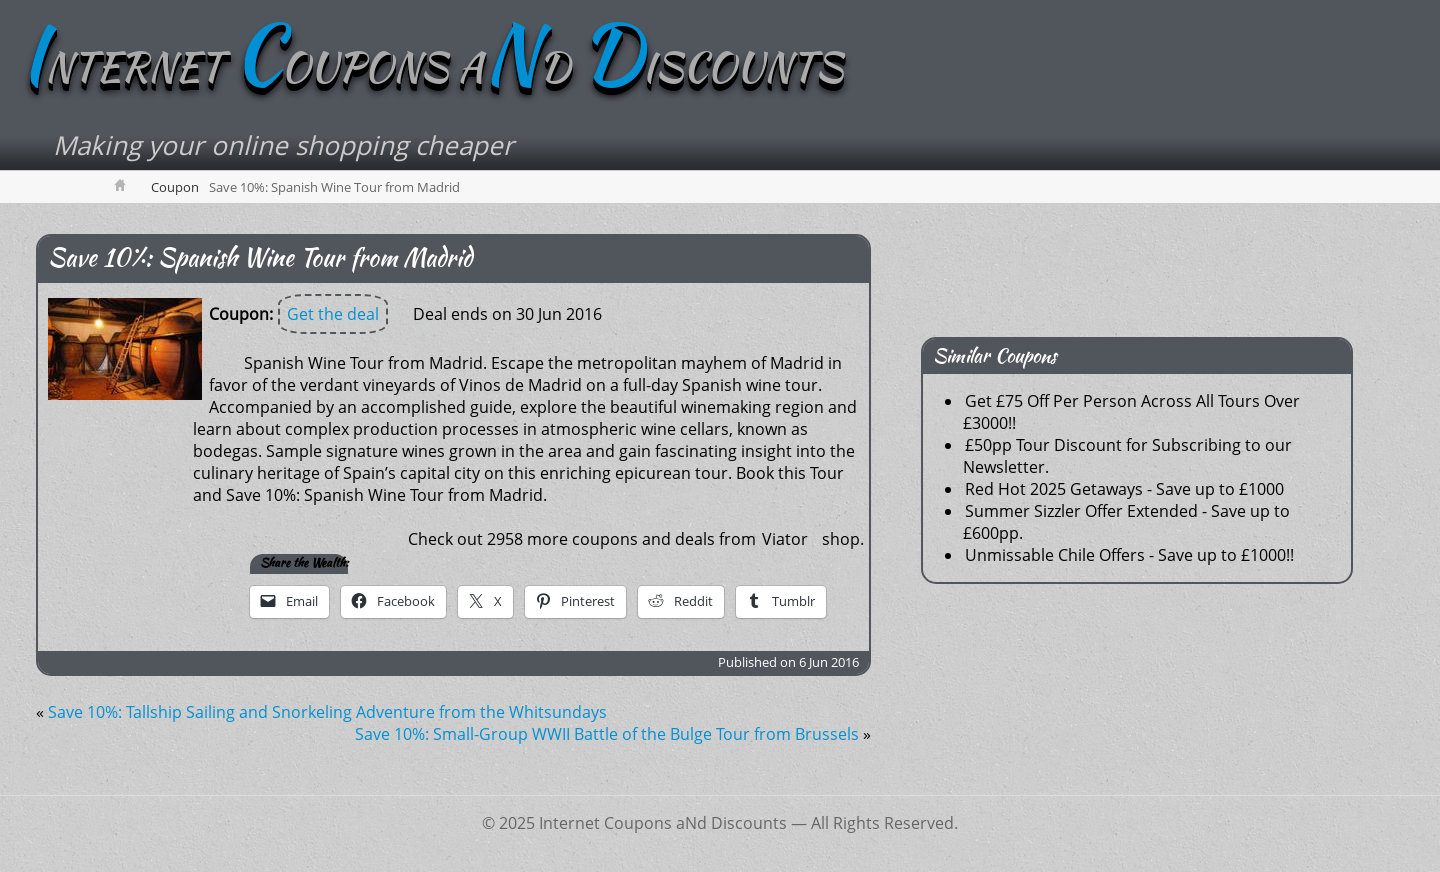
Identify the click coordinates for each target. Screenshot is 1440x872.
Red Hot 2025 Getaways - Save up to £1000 (1124, 489)
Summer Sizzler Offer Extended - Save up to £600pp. (1126, 522)
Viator (785, 539)
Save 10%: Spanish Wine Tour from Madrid (260, 257)
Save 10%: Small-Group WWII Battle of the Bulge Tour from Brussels (607, 734)
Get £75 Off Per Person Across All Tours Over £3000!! (1131, 412)
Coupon (175, 187)
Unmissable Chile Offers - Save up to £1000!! (1129, 555)
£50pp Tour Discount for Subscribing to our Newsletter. (1127, 456)
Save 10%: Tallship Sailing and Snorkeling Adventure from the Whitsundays (327, 712)
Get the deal (333, 314)
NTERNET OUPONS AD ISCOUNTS (431, 67)
